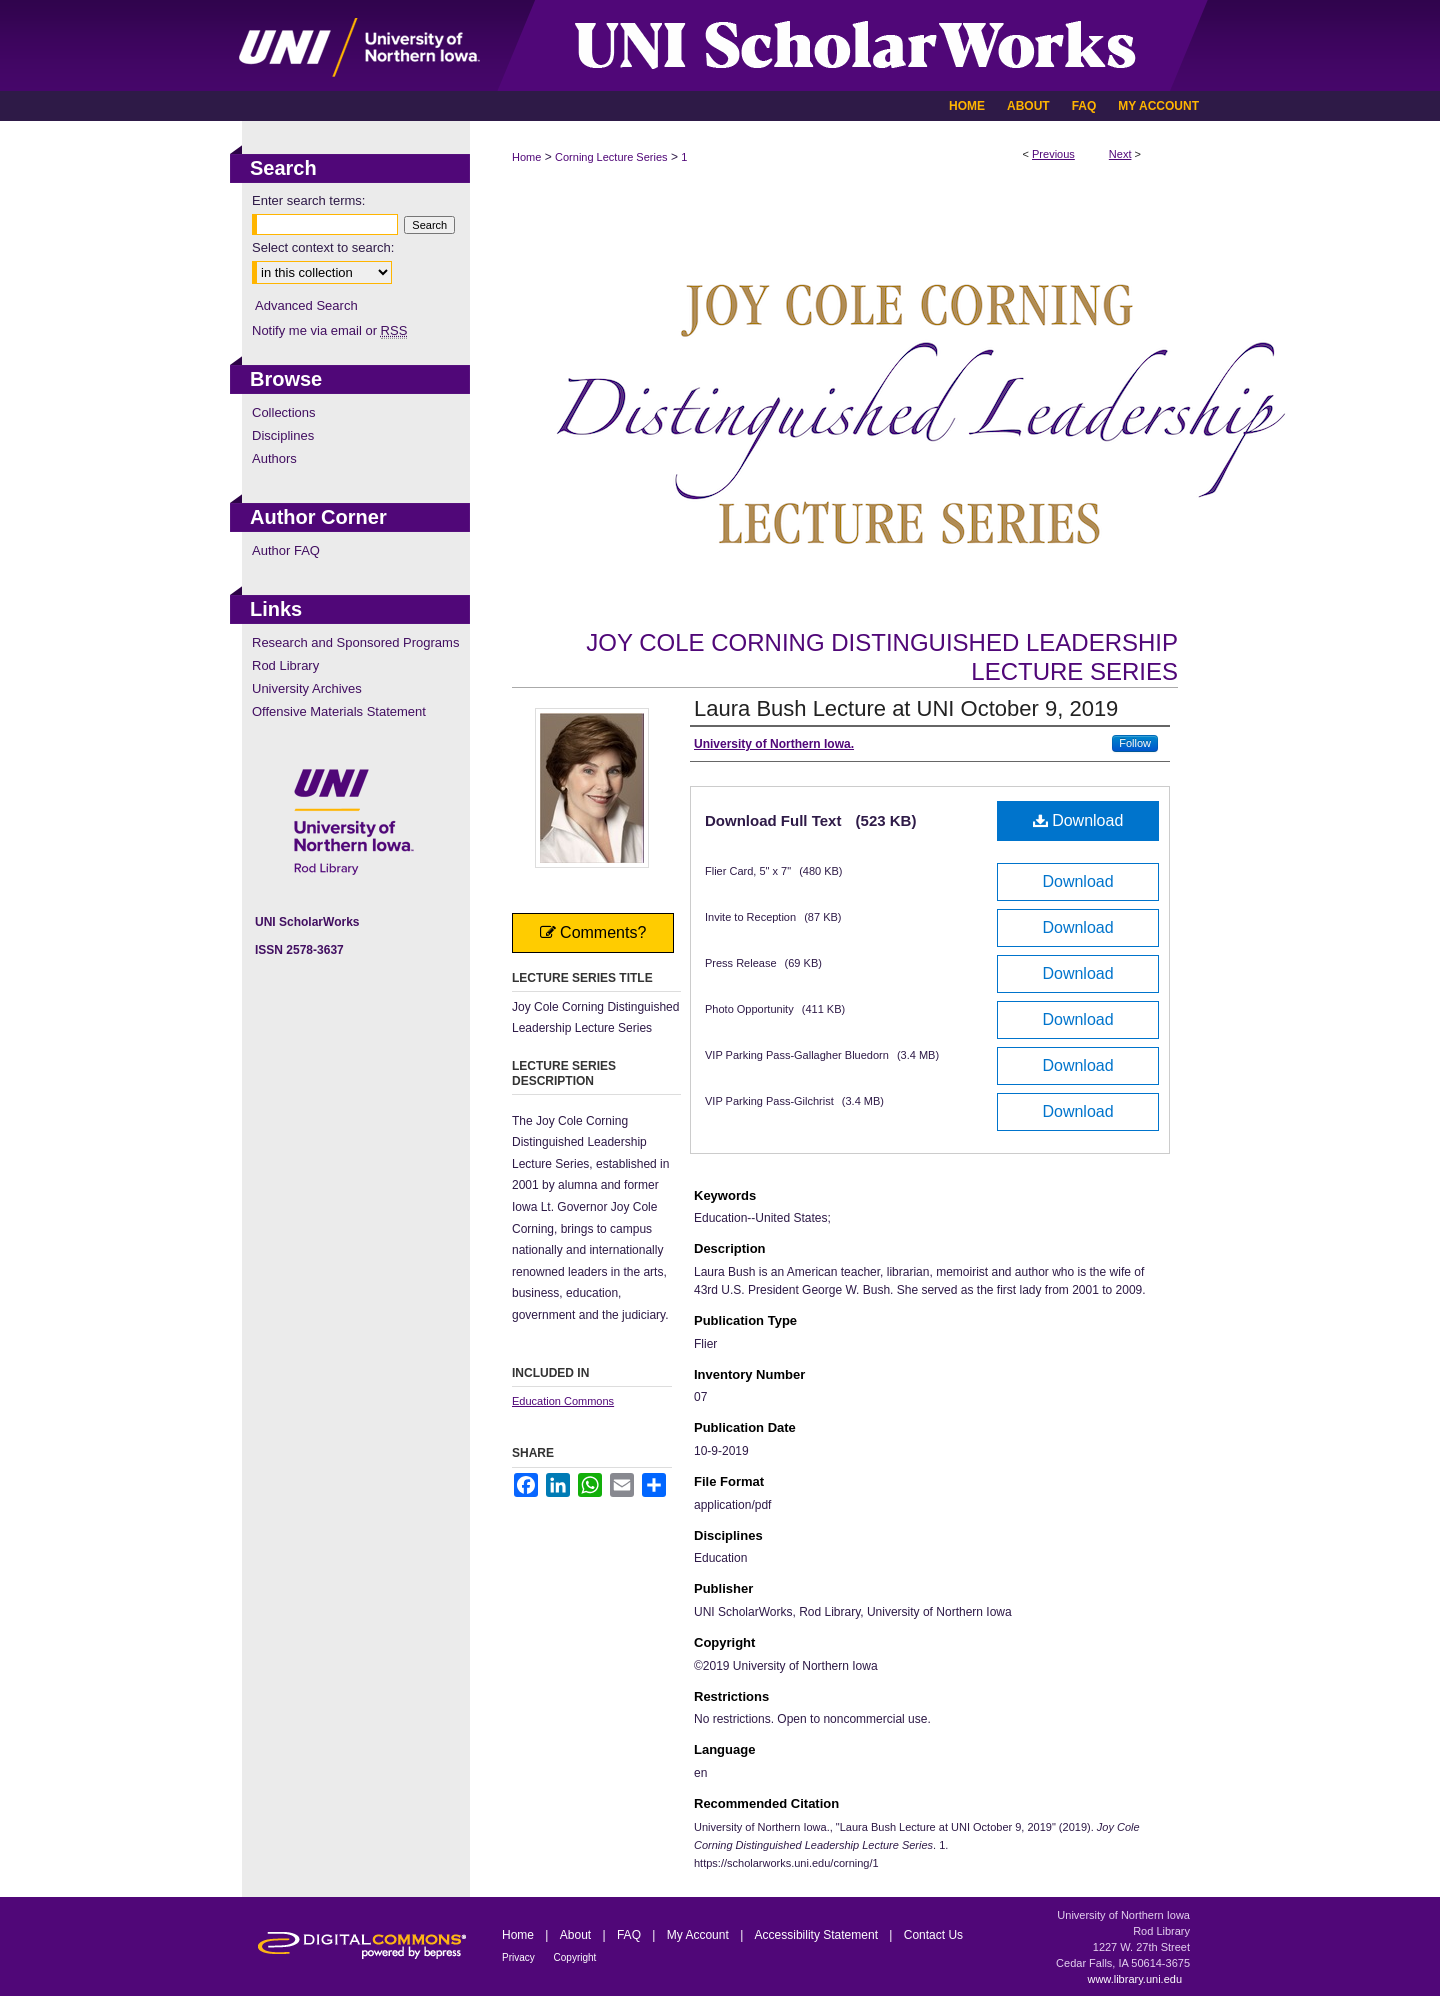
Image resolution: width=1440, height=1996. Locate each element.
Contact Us (933, 1935)
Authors (274, 458)
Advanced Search (306, 305)
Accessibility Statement (818, 1935)
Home (526, 157)
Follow (1135, 743)
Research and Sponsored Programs (355, 642)
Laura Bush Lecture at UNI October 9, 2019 (906, 708)
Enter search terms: (308, 200)
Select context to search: (323, 247)
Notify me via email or (329, 330)
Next (1120, 154)
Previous (1053, 154)
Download (1078, 820)
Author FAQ (286, 550)
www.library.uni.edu (1134, 1979)
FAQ (630, 1935)
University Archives (307, 688)
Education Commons (563, 1401)
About (577, 1935)
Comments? (593, 932)
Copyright (575, 1957)
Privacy (520, 1957)
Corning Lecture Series (611, 157)
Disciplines (283, 435)
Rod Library (285, 665)
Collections (284, 412)
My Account (699, 1935)
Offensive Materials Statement (339, 711)
